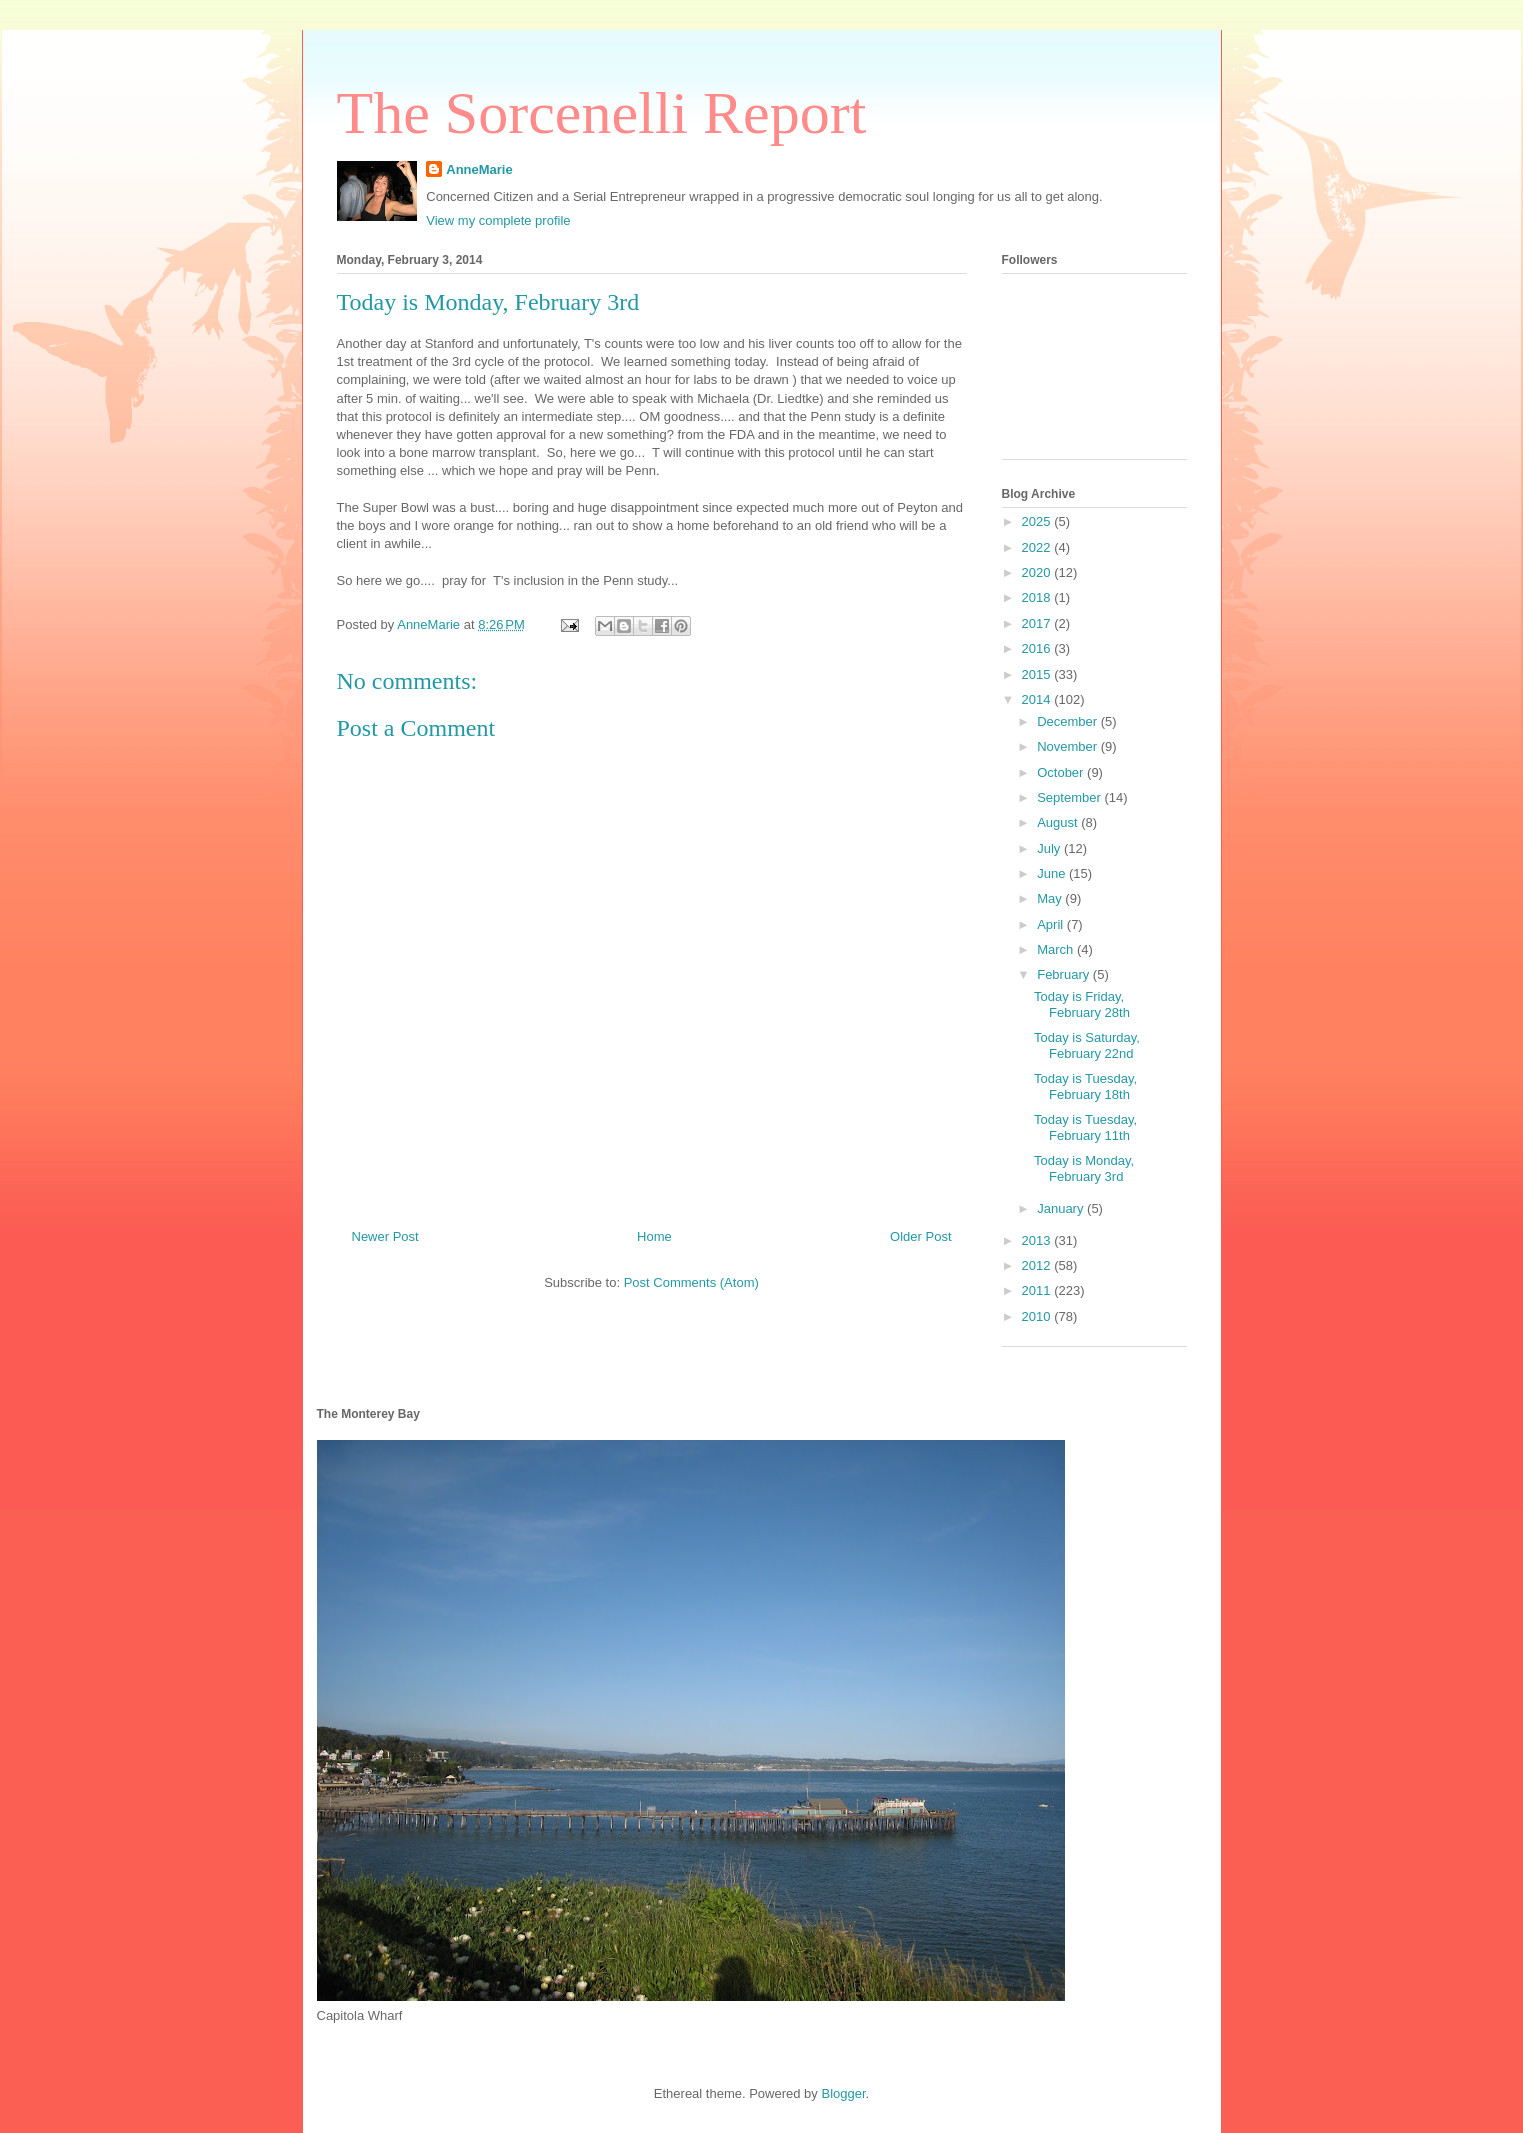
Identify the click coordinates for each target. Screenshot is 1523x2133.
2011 (1038, 1290)
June (1053, 873)
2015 (1038, 674)
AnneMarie (479, 169)
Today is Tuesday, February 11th (1085, 1127)
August (1059, 822)
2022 (1038, 547)
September (1070, 797)
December (1069, 721)
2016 (1038, 648)
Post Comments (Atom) (691, 1282)
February (1065, 974)
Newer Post (385, 1236)
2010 (1038, 1316)
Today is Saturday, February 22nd (1087, 1045)
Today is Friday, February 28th (1082, 1004)
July (1050, 848)
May (1051, 898)
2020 (1038, 572)
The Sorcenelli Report (602, 113)
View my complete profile (498, 220)
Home (654, 1236)
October (1062, 772)
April (1052, 924)
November (1069, 746)
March (1057, 949)
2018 (1038, 597)
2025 (1038, 521)
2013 (1038, 1240)
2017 (1038, 623)
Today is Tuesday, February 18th (1085, 1086)
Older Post (920, 1236)
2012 (1038, 1265)
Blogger (843, 2093)
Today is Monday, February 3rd (1084, 1168)
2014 (1038, 699)
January (1062, 1208)
